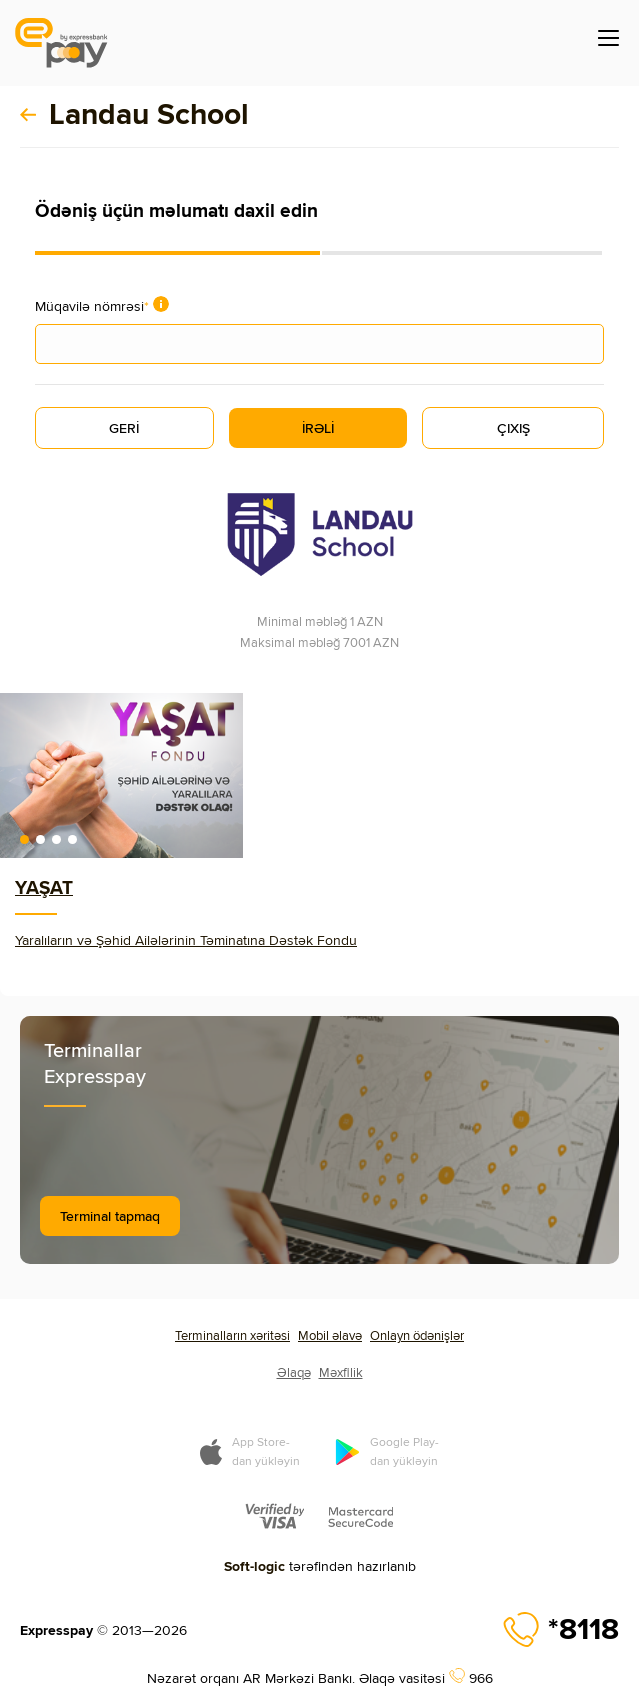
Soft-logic (254, 1566)
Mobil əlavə (330, 1335)
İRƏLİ (318, 428)
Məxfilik (341, 1372)
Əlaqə (294, 1372)
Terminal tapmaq (110, 1216)
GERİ (124, 428)
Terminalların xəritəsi (232, 1335)
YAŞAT (44, 887)
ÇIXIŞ (513, 428)
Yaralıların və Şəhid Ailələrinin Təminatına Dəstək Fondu (186, 940)
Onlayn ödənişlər (417, 1335)
